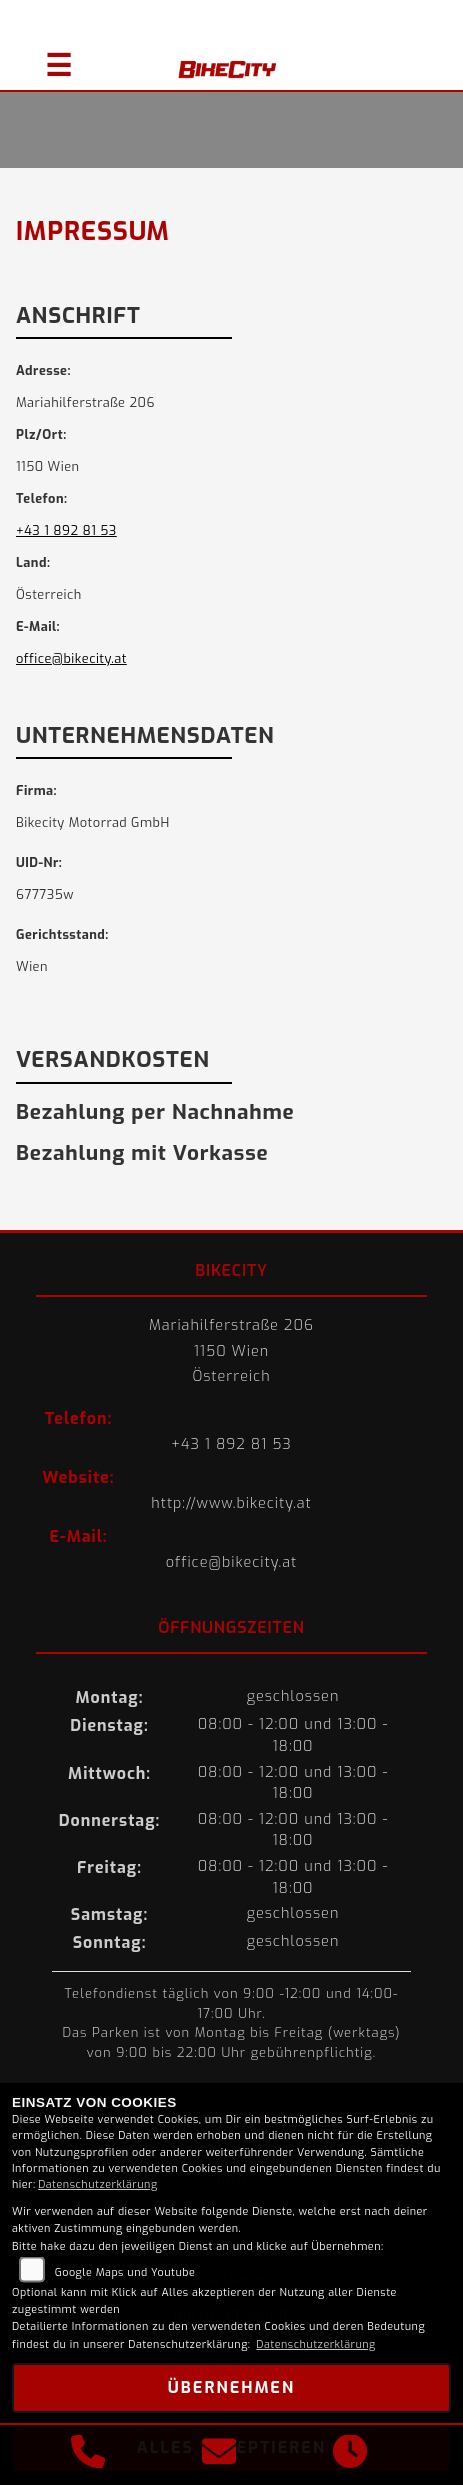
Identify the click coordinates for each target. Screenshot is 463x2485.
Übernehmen (231, 2387)
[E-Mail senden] (219, 2455)
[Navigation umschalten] (50, 57)
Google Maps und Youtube (125, 2272)
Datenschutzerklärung (97, 2184)
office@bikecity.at (71, 658)
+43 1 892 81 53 (66, 530)
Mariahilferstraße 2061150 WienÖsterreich (231, 1351)
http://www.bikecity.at (231, 1503)
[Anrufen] (88, 2455)
